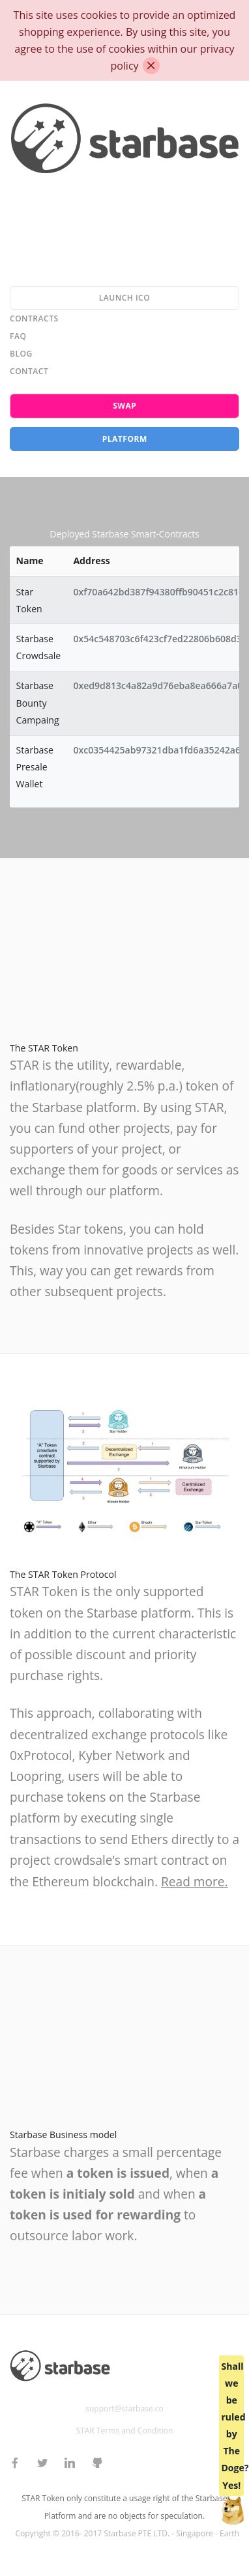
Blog (21, 353)
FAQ (18, 336)
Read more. (194, 1881)
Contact (29, 371)
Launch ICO (125, 297)
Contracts (34, 318)
